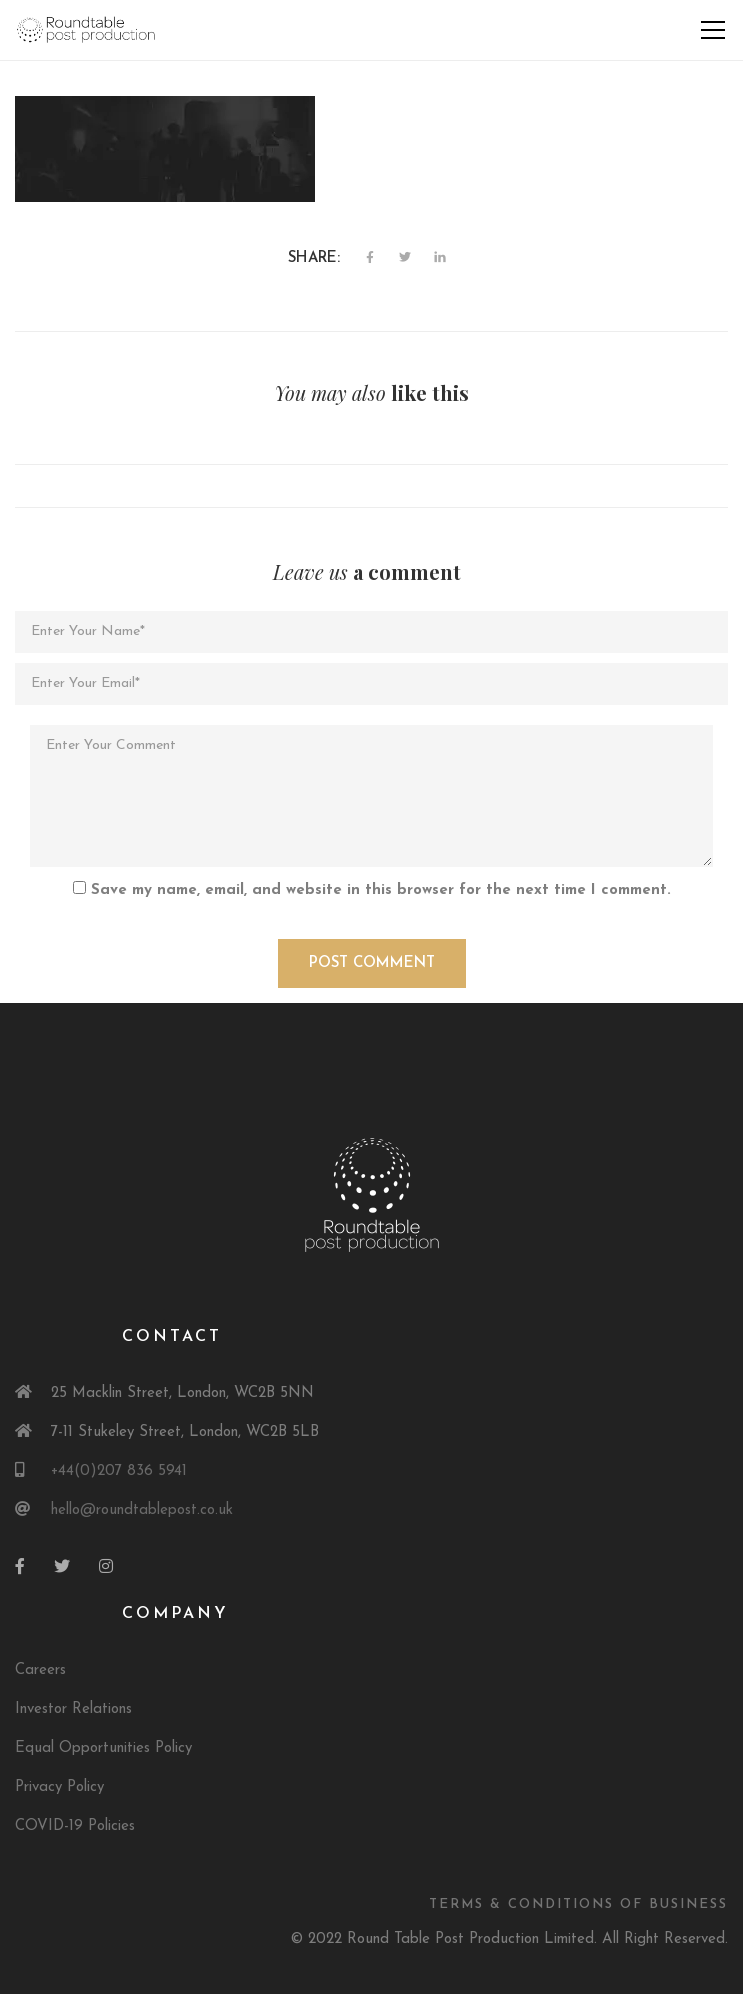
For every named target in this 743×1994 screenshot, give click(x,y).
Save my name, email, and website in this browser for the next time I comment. (381, 890)
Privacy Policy (59, 1787)
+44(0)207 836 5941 (119, 1471)
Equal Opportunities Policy (103, 1748)
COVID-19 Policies (75, 1826)
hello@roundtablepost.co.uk (142, 1510)
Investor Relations (73, 1709)
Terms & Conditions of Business (578, 1904)
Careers (40, 1670)
